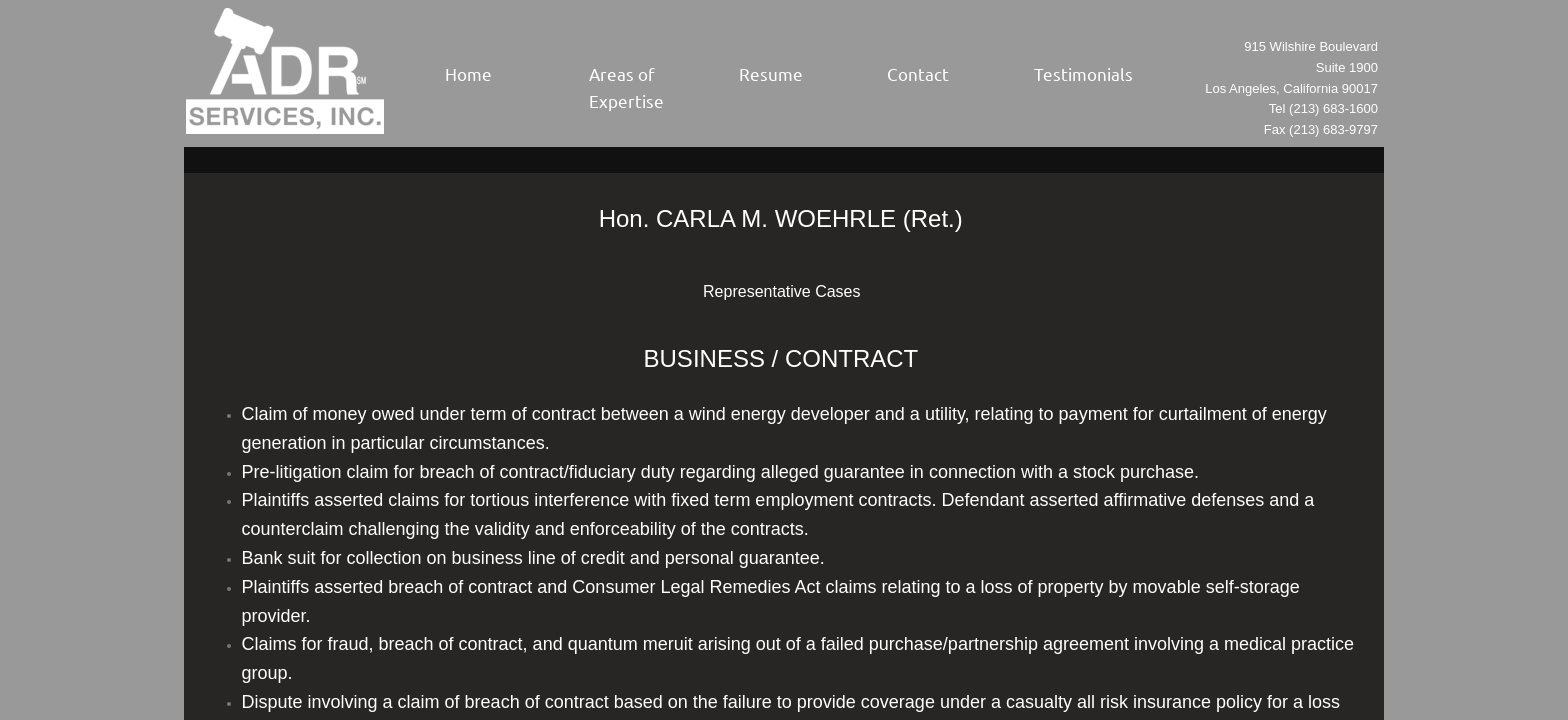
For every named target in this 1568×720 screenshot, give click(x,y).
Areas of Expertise (626, 87)
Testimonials (1083, 73)
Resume (771, 73)
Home (468, 73)
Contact (918, 73)
